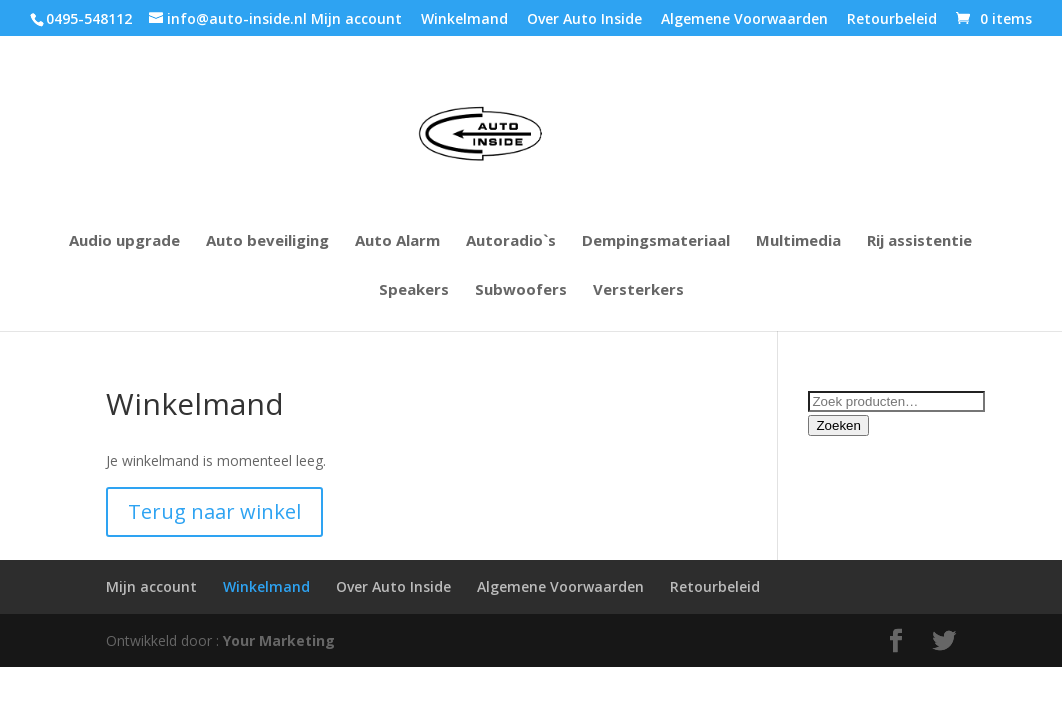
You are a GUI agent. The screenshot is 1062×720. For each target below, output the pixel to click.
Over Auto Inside (584, 20)
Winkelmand (464, 20)
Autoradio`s (511, 241)
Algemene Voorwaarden (744, 20)
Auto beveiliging (267, 241)
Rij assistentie (919, 241)
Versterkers (638, 290)
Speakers (414, 290)
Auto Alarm (397, 241)
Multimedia (798, 241)
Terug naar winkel (214, 511)
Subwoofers (521, 290)
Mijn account (356, 20)
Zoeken (838, 425)
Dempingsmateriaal (656, 241)
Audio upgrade (124, 241)
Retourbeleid (892, 20)
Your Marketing (279, 640)
